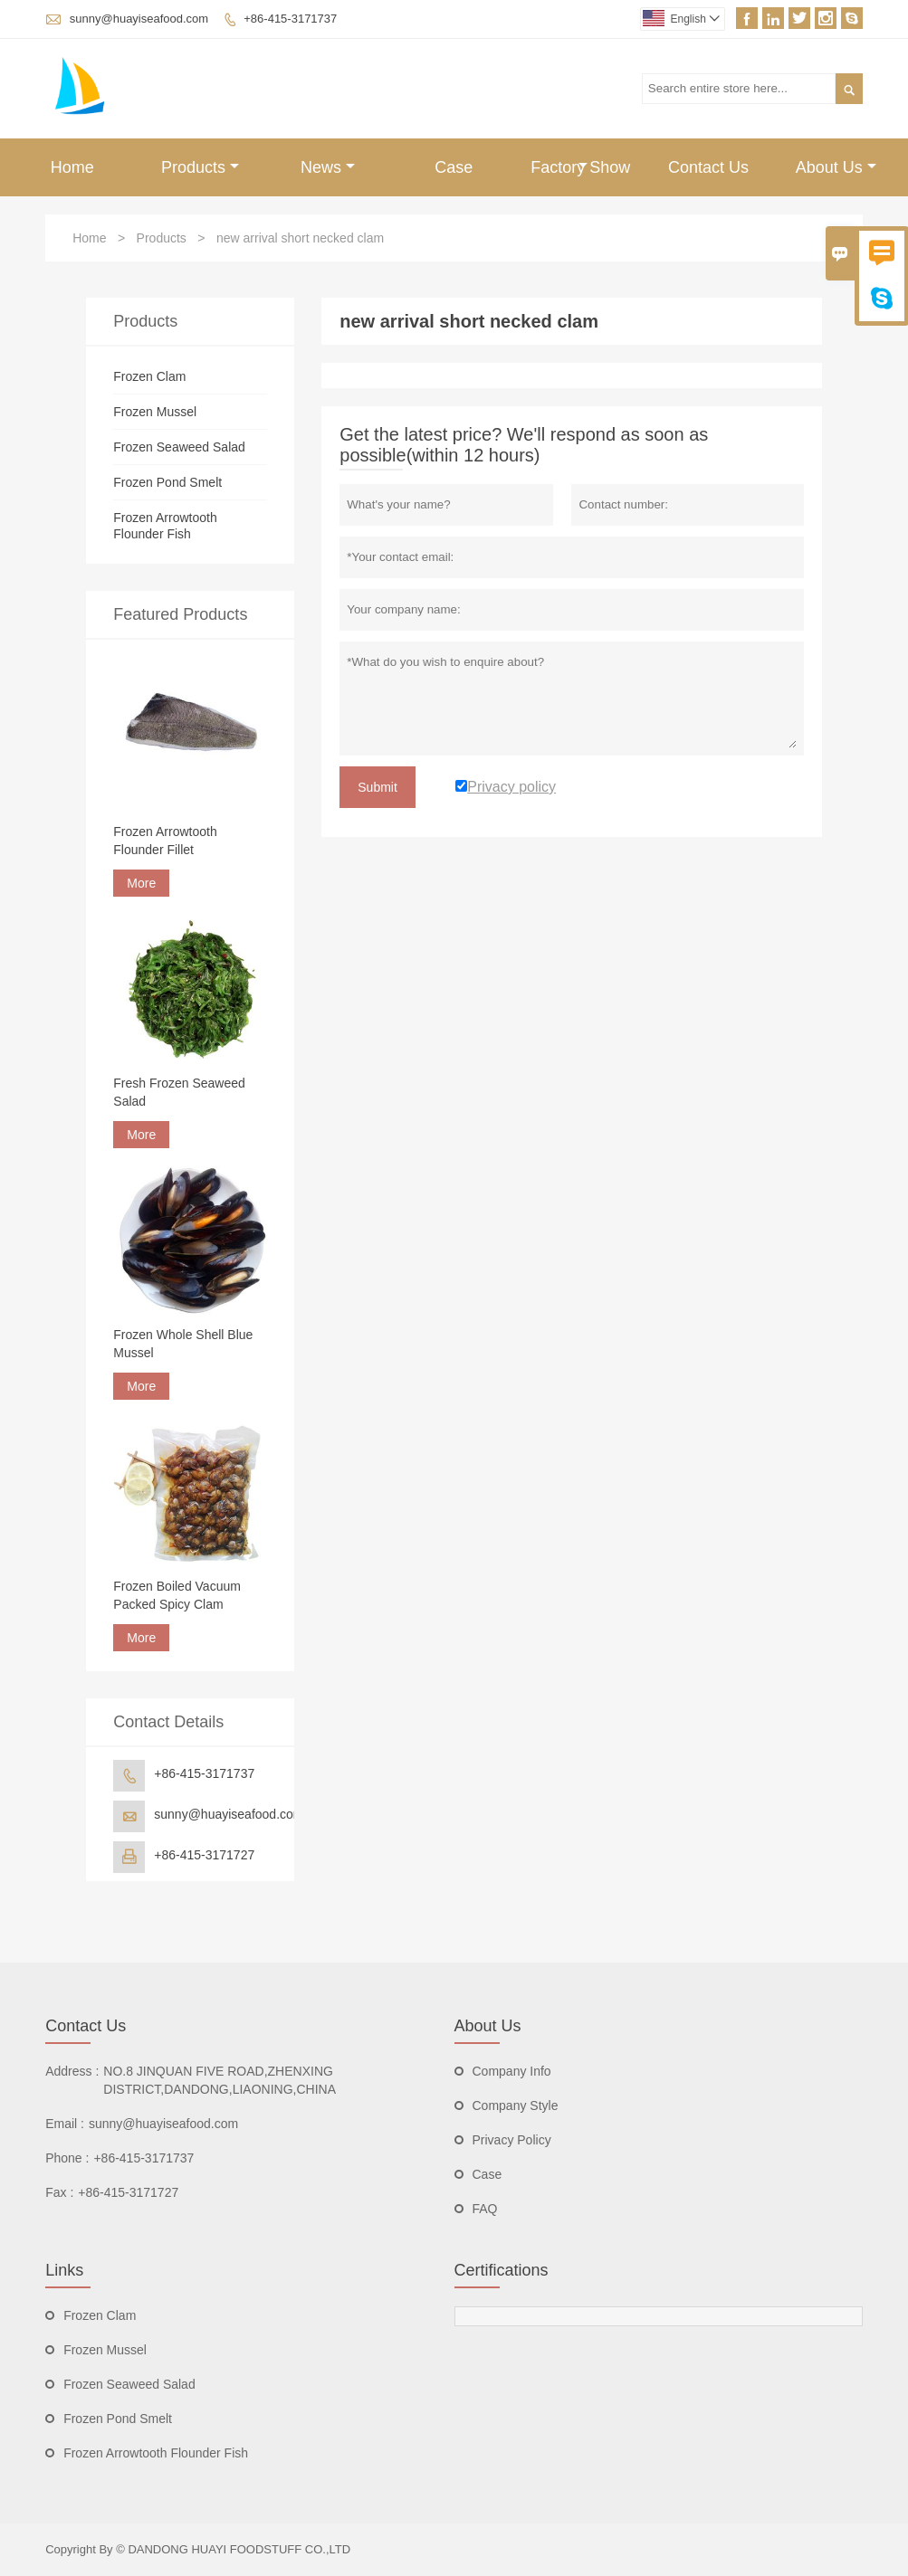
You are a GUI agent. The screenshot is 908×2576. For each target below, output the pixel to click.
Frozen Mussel (154, 411)
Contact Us (708, 167)
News (328, 167)
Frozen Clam (149, 376)
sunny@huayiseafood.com (139, 18)
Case (454, 167)
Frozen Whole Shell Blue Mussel (183, 1343)
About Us (836, 167)
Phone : (67, 2158)
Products (200, 167)
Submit (377, 787)
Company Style (516, 2105)
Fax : (59, 2192)
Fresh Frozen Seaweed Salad (179, 1092)
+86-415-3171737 (290, 18)
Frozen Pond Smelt (167, 482)
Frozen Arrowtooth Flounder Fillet (164, 840)
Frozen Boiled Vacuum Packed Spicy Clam (177, 1595)
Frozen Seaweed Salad (179, 447)
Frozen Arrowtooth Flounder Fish (155, 2453)
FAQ (485, 2208)
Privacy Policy (512, 2140)
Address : (72, 2071)
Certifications (501, 2270)
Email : (64, 2123)
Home (72, 167)
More (141, 883)
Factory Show (580, 167)
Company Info (512, 2071)
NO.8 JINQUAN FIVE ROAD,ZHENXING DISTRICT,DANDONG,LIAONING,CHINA (219, 2080)
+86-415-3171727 (204, 1855)
